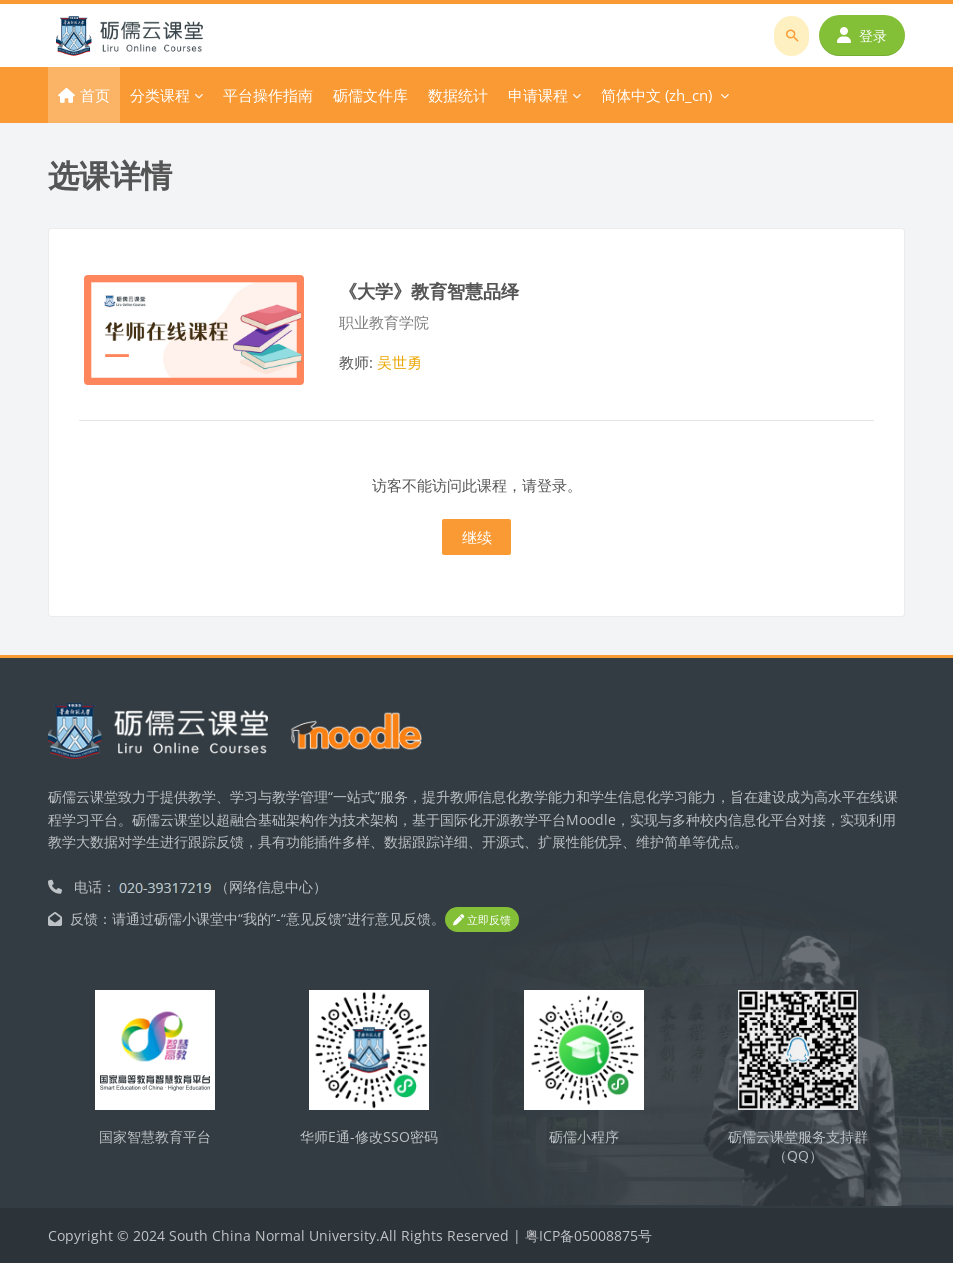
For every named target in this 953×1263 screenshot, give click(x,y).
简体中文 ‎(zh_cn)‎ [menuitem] (656, 95)
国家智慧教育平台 (155, 1136)
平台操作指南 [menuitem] (268, 95)
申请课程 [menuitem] (538, 95)
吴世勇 (399, 362)
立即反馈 (482, 919)
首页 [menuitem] (95, 95)
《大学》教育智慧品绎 (429, 290)
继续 (477, 537)
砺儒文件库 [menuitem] (370, 95)
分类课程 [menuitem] (160, 95)
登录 (862, 35)
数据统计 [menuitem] (458, 95)
